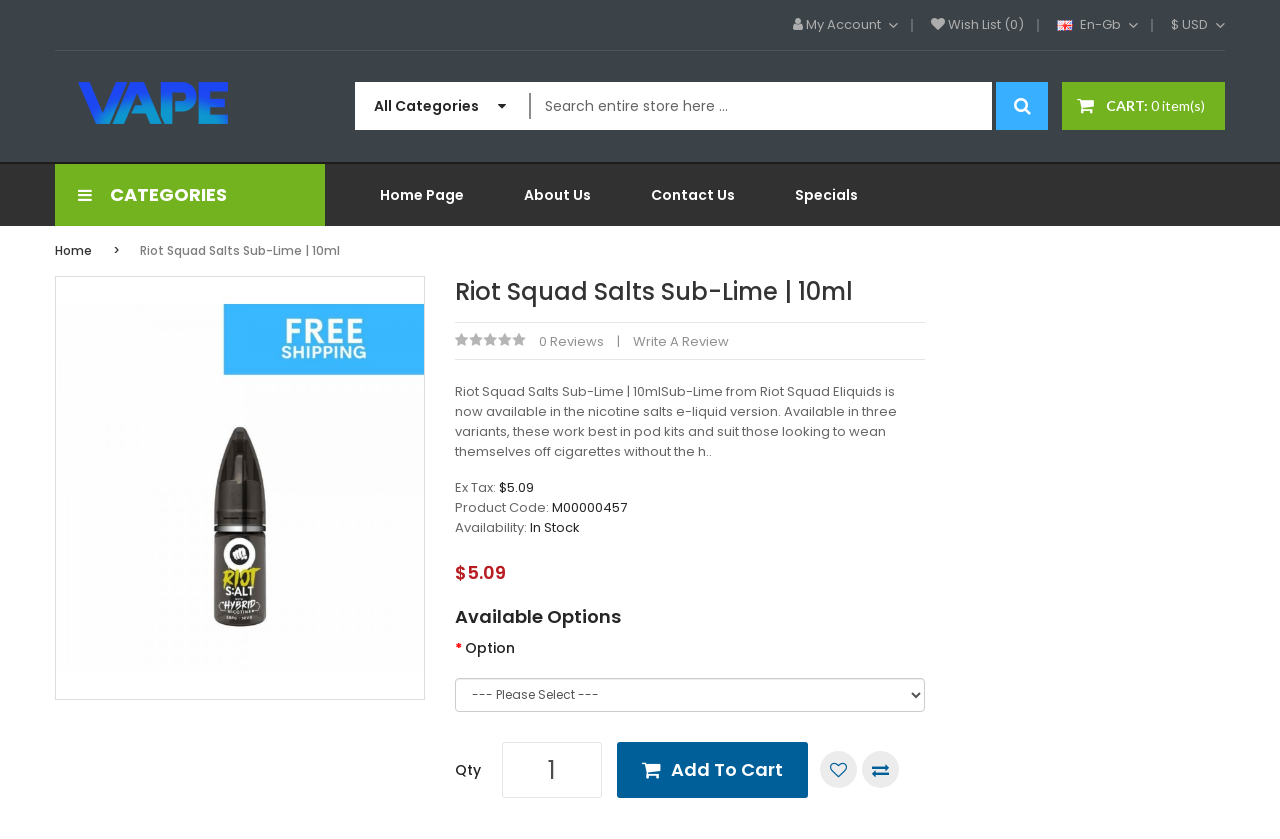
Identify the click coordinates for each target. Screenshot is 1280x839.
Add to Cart (727, 769)
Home (73, 250)
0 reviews (571, 341)
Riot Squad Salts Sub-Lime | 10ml (240, 250)
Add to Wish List (838, 769)
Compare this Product (880, 769)
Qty (468, 770)
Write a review (681, 341)
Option (490, 648)
